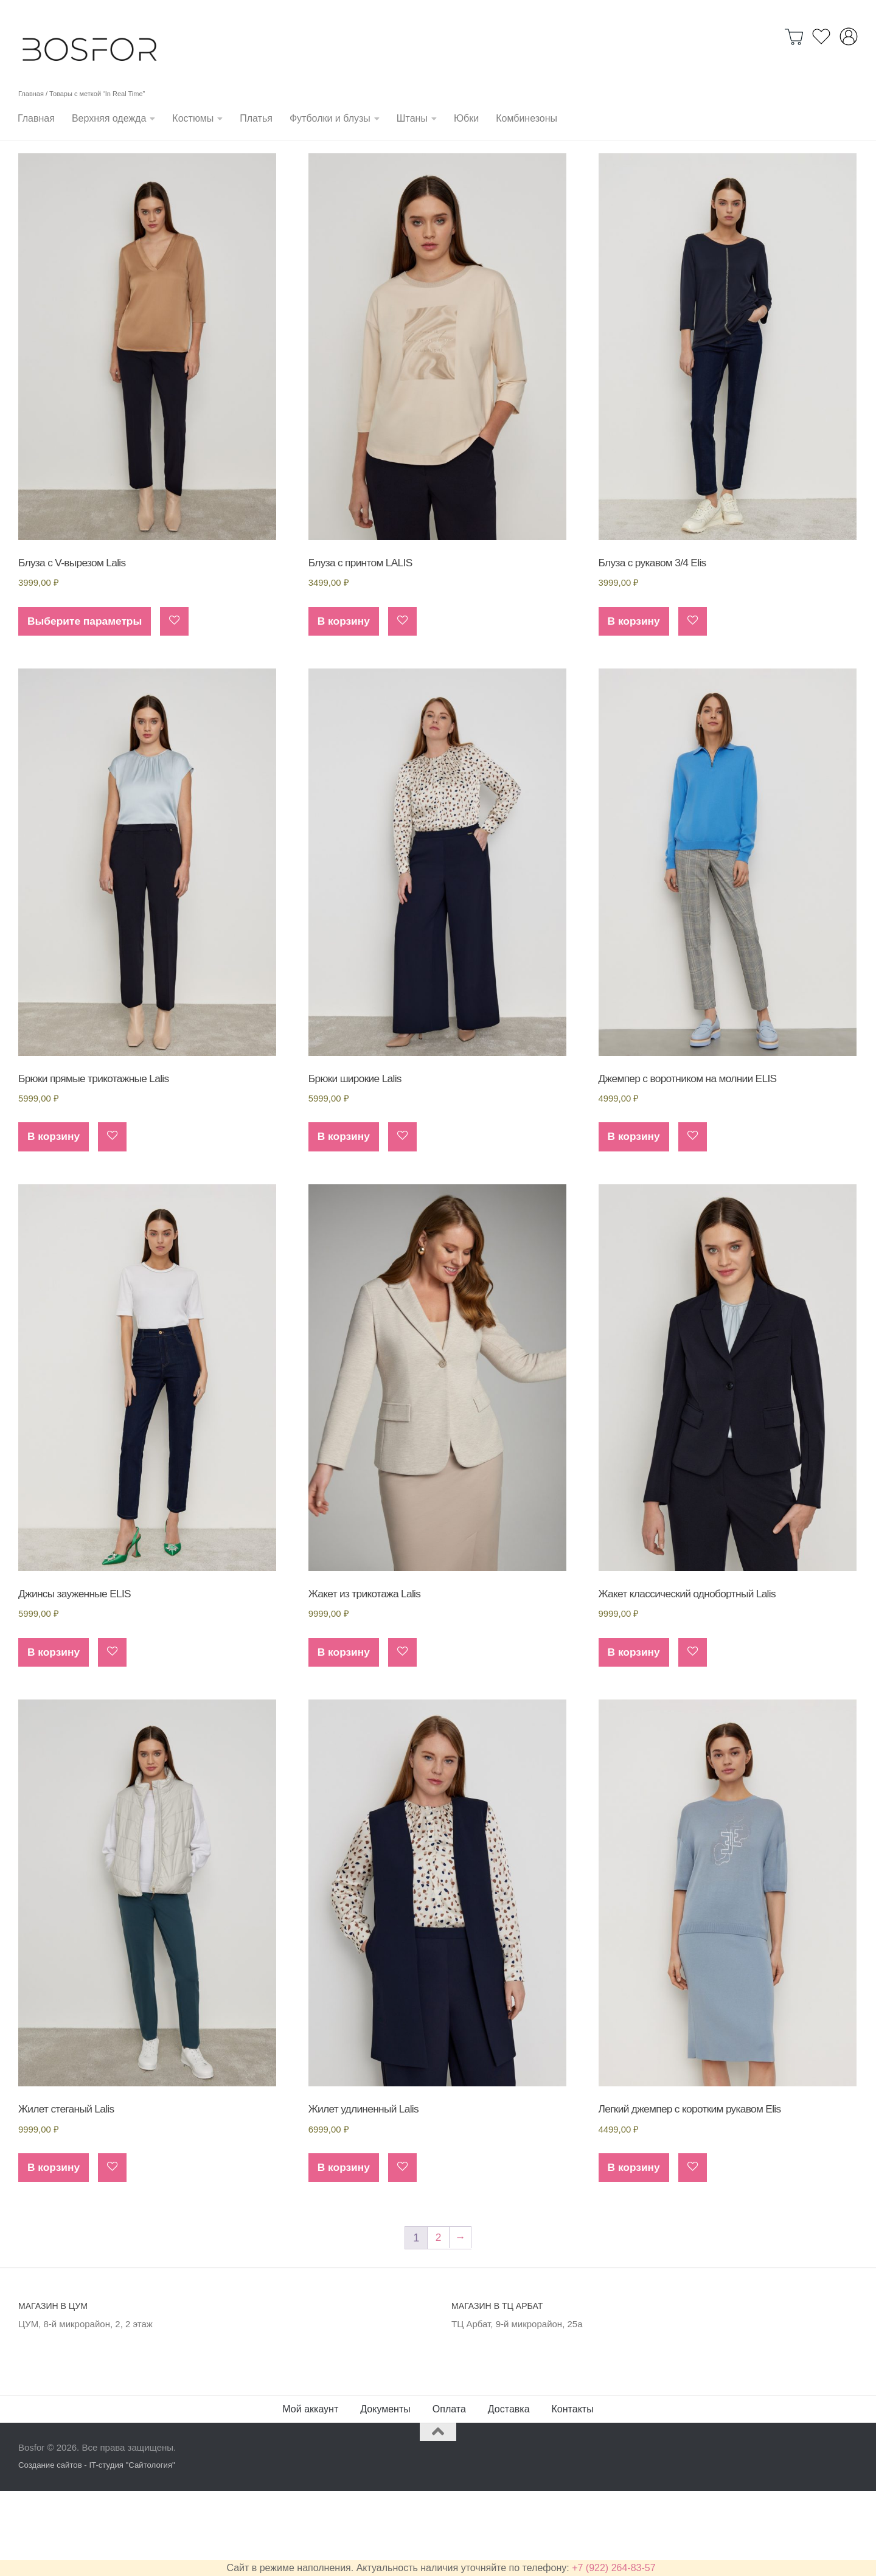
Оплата (449, 2495)
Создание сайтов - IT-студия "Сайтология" (96, 2550)
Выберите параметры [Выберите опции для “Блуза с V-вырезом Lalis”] (87, 698)
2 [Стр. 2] (438, 2323)
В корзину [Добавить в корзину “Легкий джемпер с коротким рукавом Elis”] (635, 2253)
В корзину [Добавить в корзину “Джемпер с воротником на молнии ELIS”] (635, 1216)
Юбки (466, 118)
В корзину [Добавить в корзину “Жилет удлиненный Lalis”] (345, 2253)
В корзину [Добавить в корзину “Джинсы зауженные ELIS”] (54, 1735)
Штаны (412, 118)
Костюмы (193, 118)
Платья (256, 118)
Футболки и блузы (330, 118)
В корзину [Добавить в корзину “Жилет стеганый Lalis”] (54, 2253)
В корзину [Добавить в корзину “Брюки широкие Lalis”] (345, 1216)
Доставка (509, 2495)
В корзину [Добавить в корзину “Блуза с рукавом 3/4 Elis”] (635, 698)
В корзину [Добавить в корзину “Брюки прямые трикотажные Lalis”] (54, 1216)
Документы (385, 2495)
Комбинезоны (526, 118)
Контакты (573, 2495)
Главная (36, 118)
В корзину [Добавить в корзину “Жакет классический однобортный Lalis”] (635, 1735)
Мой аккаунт (310, 2495)
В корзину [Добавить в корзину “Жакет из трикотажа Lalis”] (345, 1735)
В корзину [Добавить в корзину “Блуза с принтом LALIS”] (345, 698)
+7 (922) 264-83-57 (613, 2568)
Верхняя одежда (109, 118)
